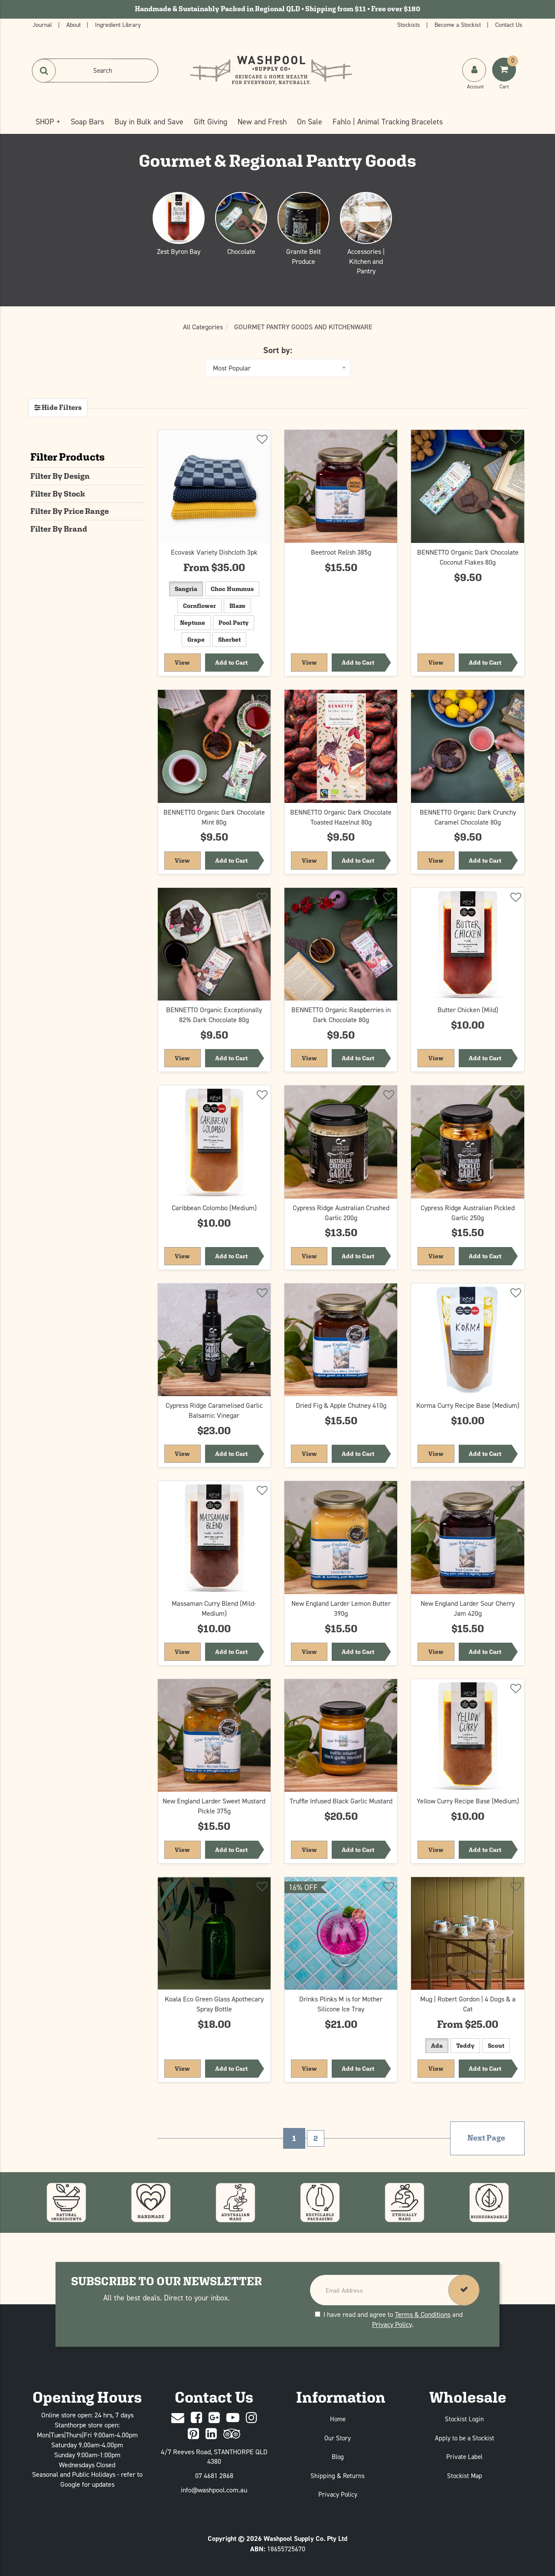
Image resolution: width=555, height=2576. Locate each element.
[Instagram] (251, 2418)
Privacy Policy (392, 2324)
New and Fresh (262, 121)
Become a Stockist (458, 24)
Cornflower (199, 605)
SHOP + (48, 121)
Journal (43, 24)
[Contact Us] (177, 2418)
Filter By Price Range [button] (69, 511)
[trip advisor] (231, 2434)
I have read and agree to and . (389, 2319)
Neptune (192, 622)
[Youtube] (232, 2418)
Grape (196, 639)
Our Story (337, 2438)
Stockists (409, 24)
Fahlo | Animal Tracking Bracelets (388, 121)
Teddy (465, 2045)
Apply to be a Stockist (464, 2438)
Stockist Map (464, 2476)
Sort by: (277, 350)
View (188, 662)
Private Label (464, 2457)
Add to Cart (231, 662)
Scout (496, 2045)
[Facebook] (196, 2418)
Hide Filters (61, 407)
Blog (338, 2457)
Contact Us (508, 24)
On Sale (309, 121)
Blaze (237, 605)
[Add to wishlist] (261, 440)
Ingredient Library (118, 24)
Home (338, 2419)
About (74, 24)
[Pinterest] (193, 2434)
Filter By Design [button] (60, 476)
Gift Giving (210, 121)
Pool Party (233, 622)
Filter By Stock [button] (57, 494)
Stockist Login (464, 2419)
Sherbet (229, 639)
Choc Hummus (232, 588)
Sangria (186, 588)
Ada (437, 2045)
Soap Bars (87, 121)
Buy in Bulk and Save (148, 121)
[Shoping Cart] (505, 78)
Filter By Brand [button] (58, 529)
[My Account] (475, 78)
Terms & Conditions (423, 2314)
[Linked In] (211, 2434)
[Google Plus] (214, 2418)
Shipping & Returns (337, 2476)
